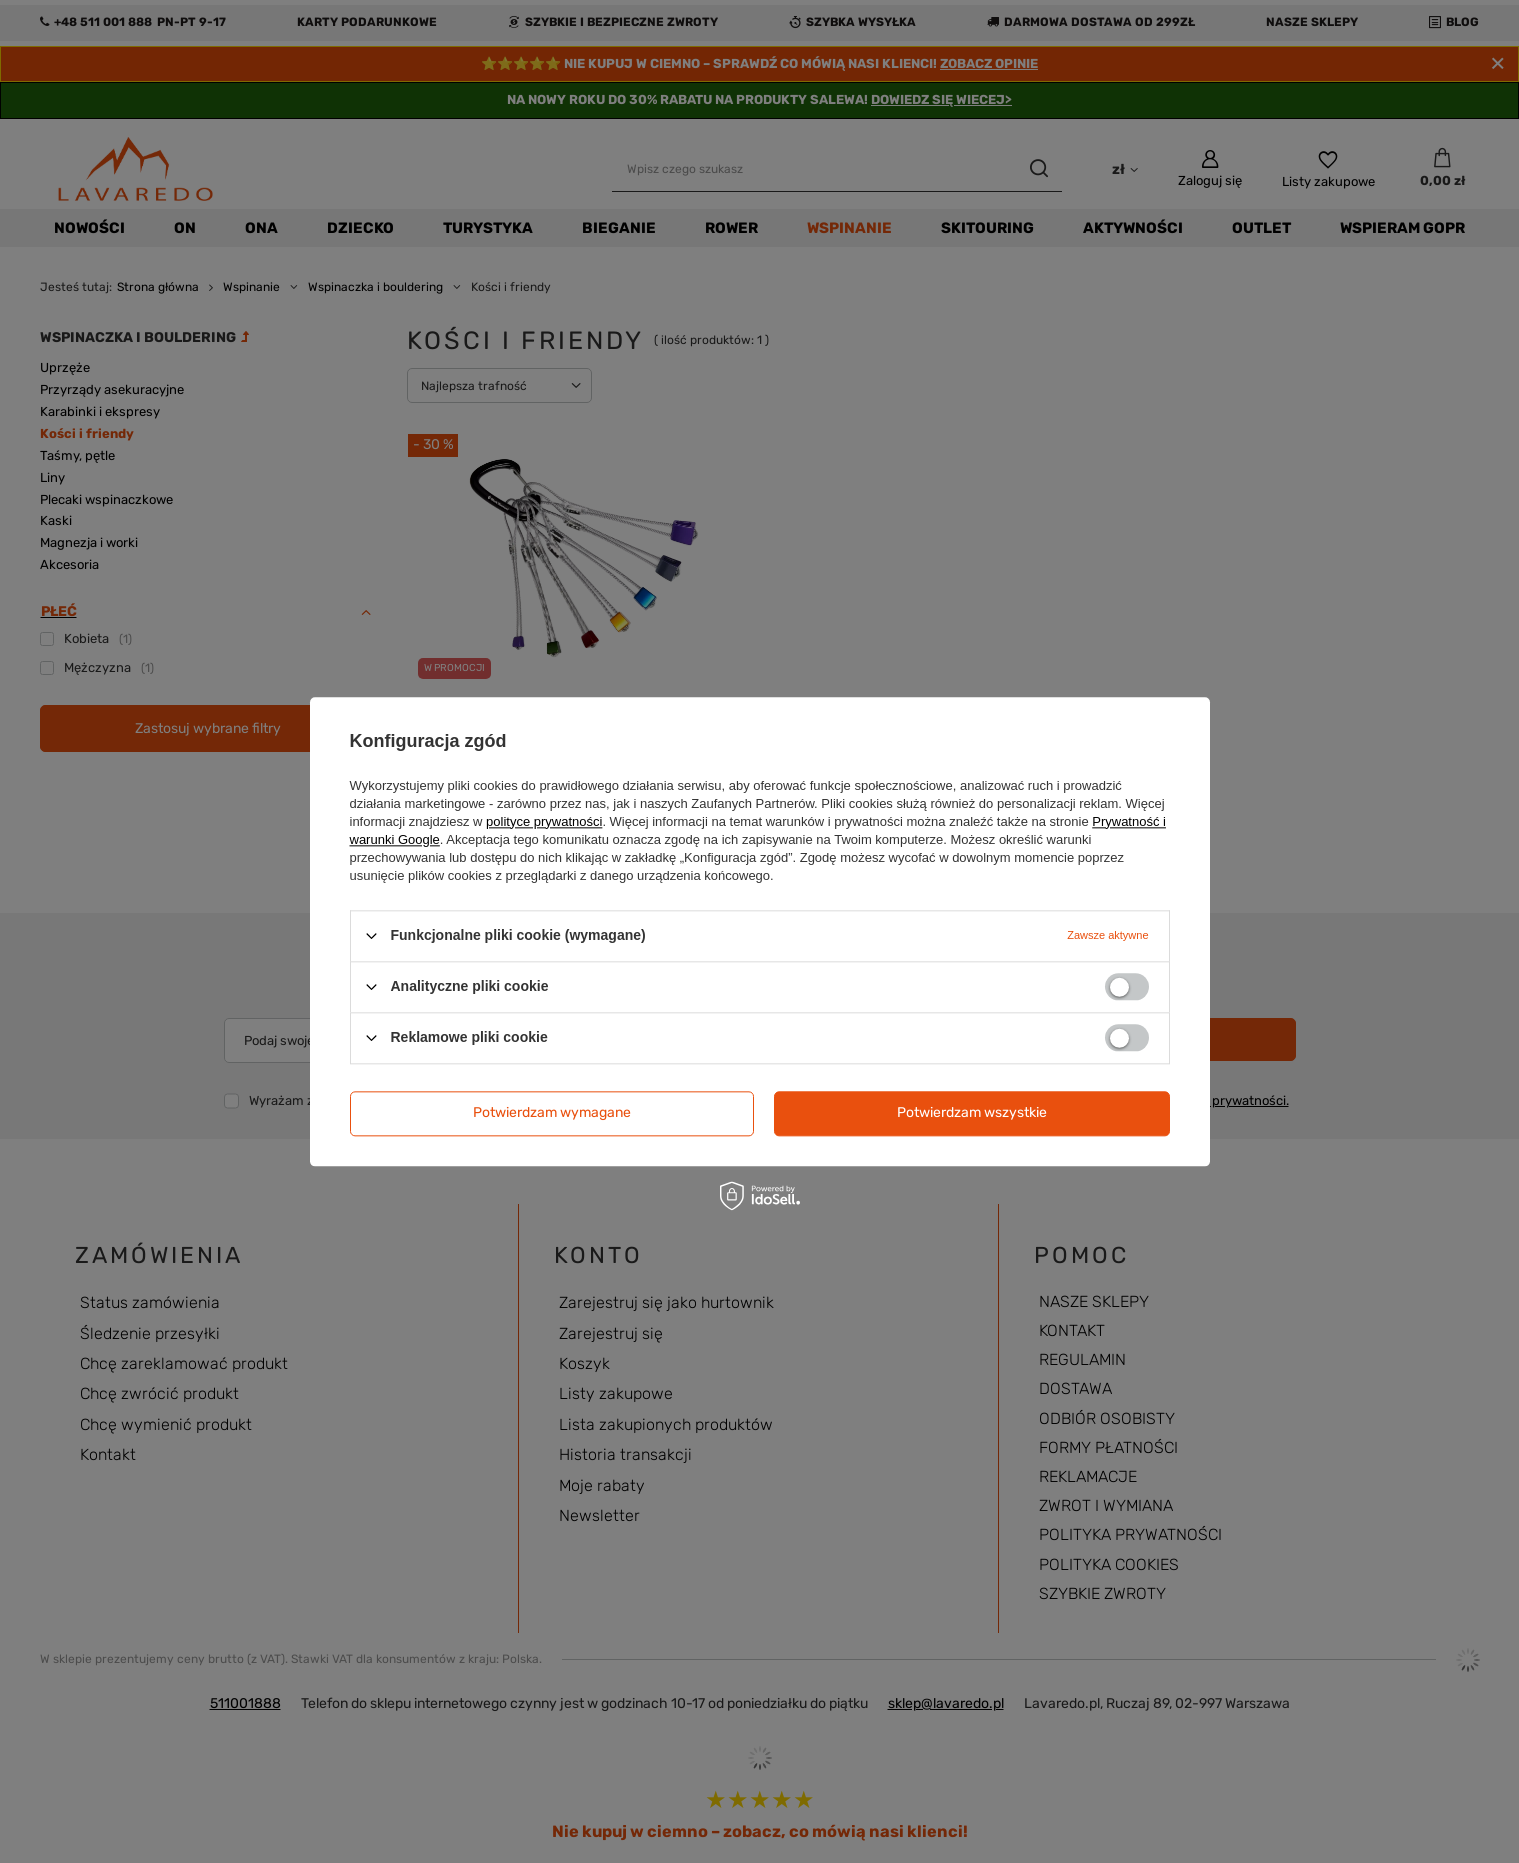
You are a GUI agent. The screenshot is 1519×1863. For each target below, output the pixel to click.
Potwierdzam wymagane (552, 1112)
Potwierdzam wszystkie (972, 1112)
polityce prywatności (544, 821)
